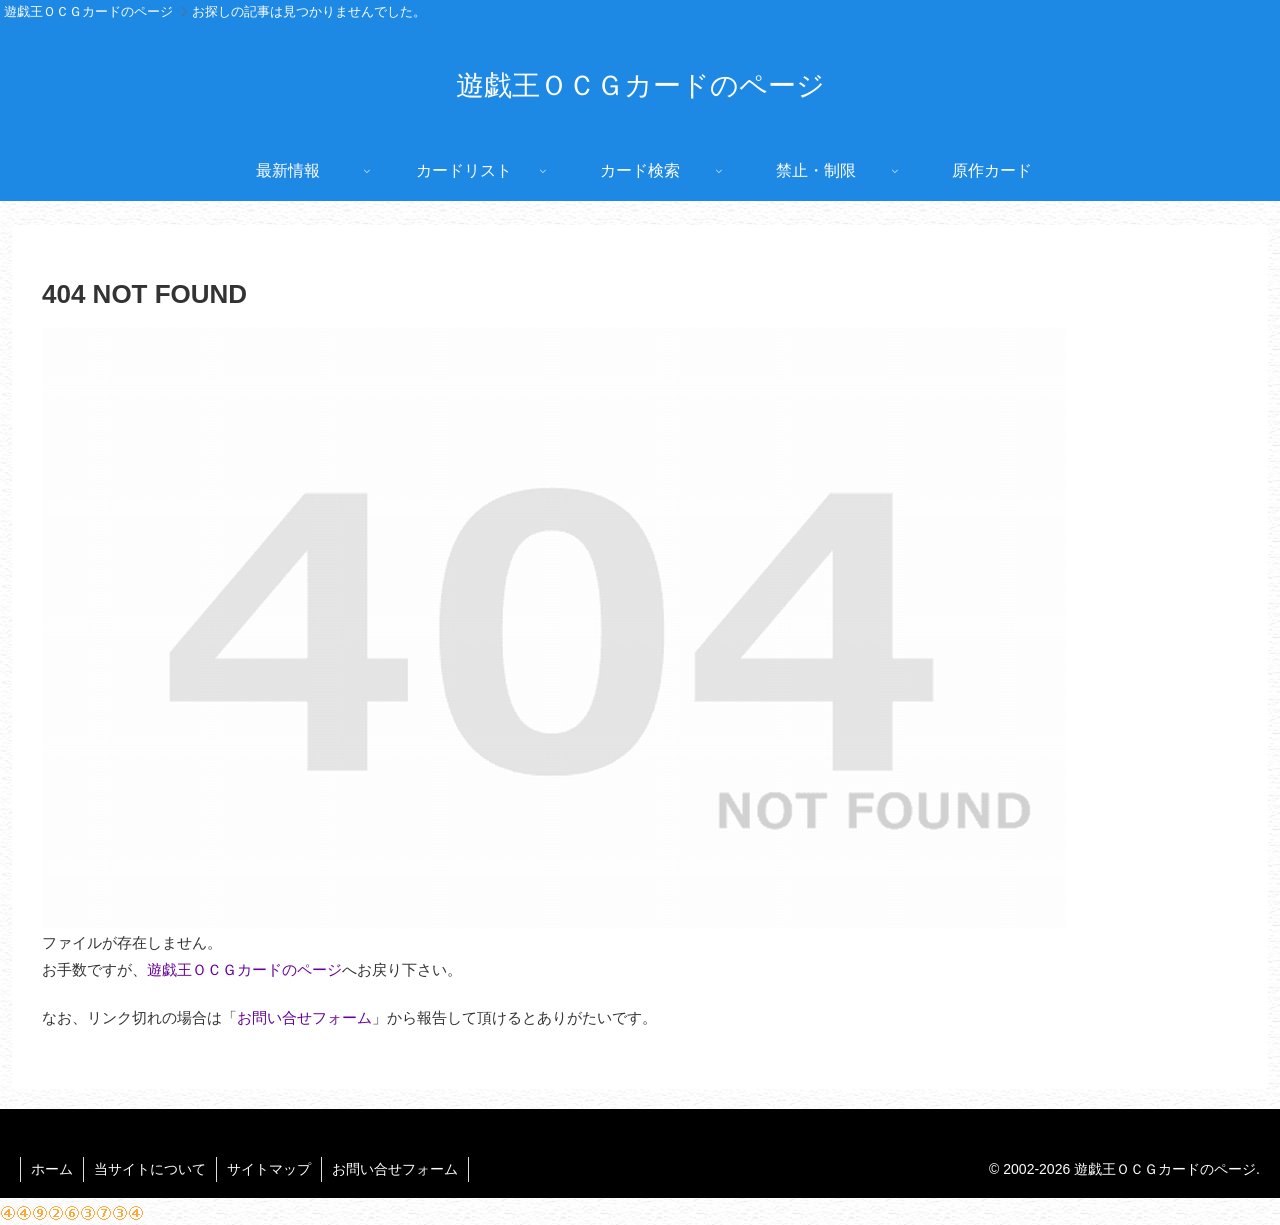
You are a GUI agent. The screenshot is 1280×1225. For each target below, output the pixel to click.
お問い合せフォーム (304, 1017)
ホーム (52, 1169)
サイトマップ (269, 1169)
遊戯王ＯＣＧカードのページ (244, 969)
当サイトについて (150, 1169)
